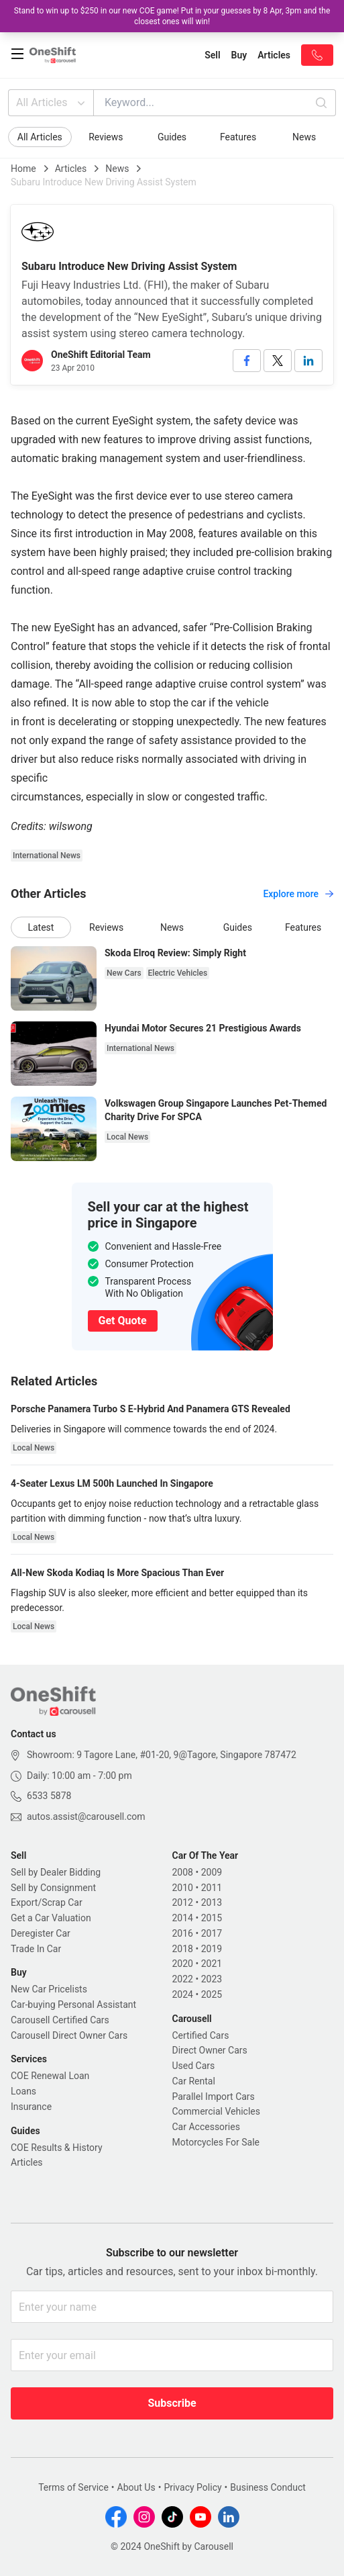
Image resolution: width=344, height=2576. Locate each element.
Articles (71, 168)
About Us (136, 2487)
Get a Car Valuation (51, 1918)
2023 (211, 1979)
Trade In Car (36, 1948)
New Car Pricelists (49, 1989)
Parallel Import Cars (213, 2096)
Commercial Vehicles (216, 2111)
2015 (211, 1918)
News (304, 137)
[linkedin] (308, 360)
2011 (211, 1887)
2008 (182, 1872)
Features (238, 137)
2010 (182, 1887)
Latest (40, 927)
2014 (182, 1918)
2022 (182, 1979)
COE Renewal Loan (50, 2075)
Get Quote (123, 1320)
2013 (211, 1902)
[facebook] (247, 360)
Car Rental (193, 2081)
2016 (182, 1933)
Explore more (298, 893)
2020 (182, 1963)
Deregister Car (40, 1933)
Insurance (31, 2106)
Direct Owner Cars (209, 2050)
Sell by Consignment (53, 1887)
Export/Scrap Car (46, 1902)
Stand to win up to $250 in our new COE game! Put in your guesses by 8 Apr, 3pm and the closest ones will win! (172, 16)
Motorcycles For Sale (216, 2142)
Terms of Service (73, 2487)
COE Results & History (57, 2147)
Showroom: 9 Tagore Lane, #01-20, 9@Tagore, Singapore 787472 (161, 1754)
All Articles (52, 102)
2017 (211, 1933)
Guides (172, 137)
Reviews (106, 137)
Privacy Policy (192, 2487)
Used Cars (193, 2065)
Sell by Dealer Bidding (56, 1872)
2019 (211, 1948)
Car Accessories (206, 2126)
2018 (182, 1948)
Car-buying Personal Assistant (73, 2004)
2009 (211, 1872)
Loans (23, 2091)
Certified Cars (200, 2035)
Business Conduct (268, 2487)
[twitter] (278, 360)
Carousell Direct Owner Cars (69, 2035)
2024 (182, 1994)
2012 (182, 1902)
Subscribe (172, 2403)
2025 (211, 1994)
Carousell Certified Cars (60, 2020)
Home (23, 168)
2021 (211, 1963)
